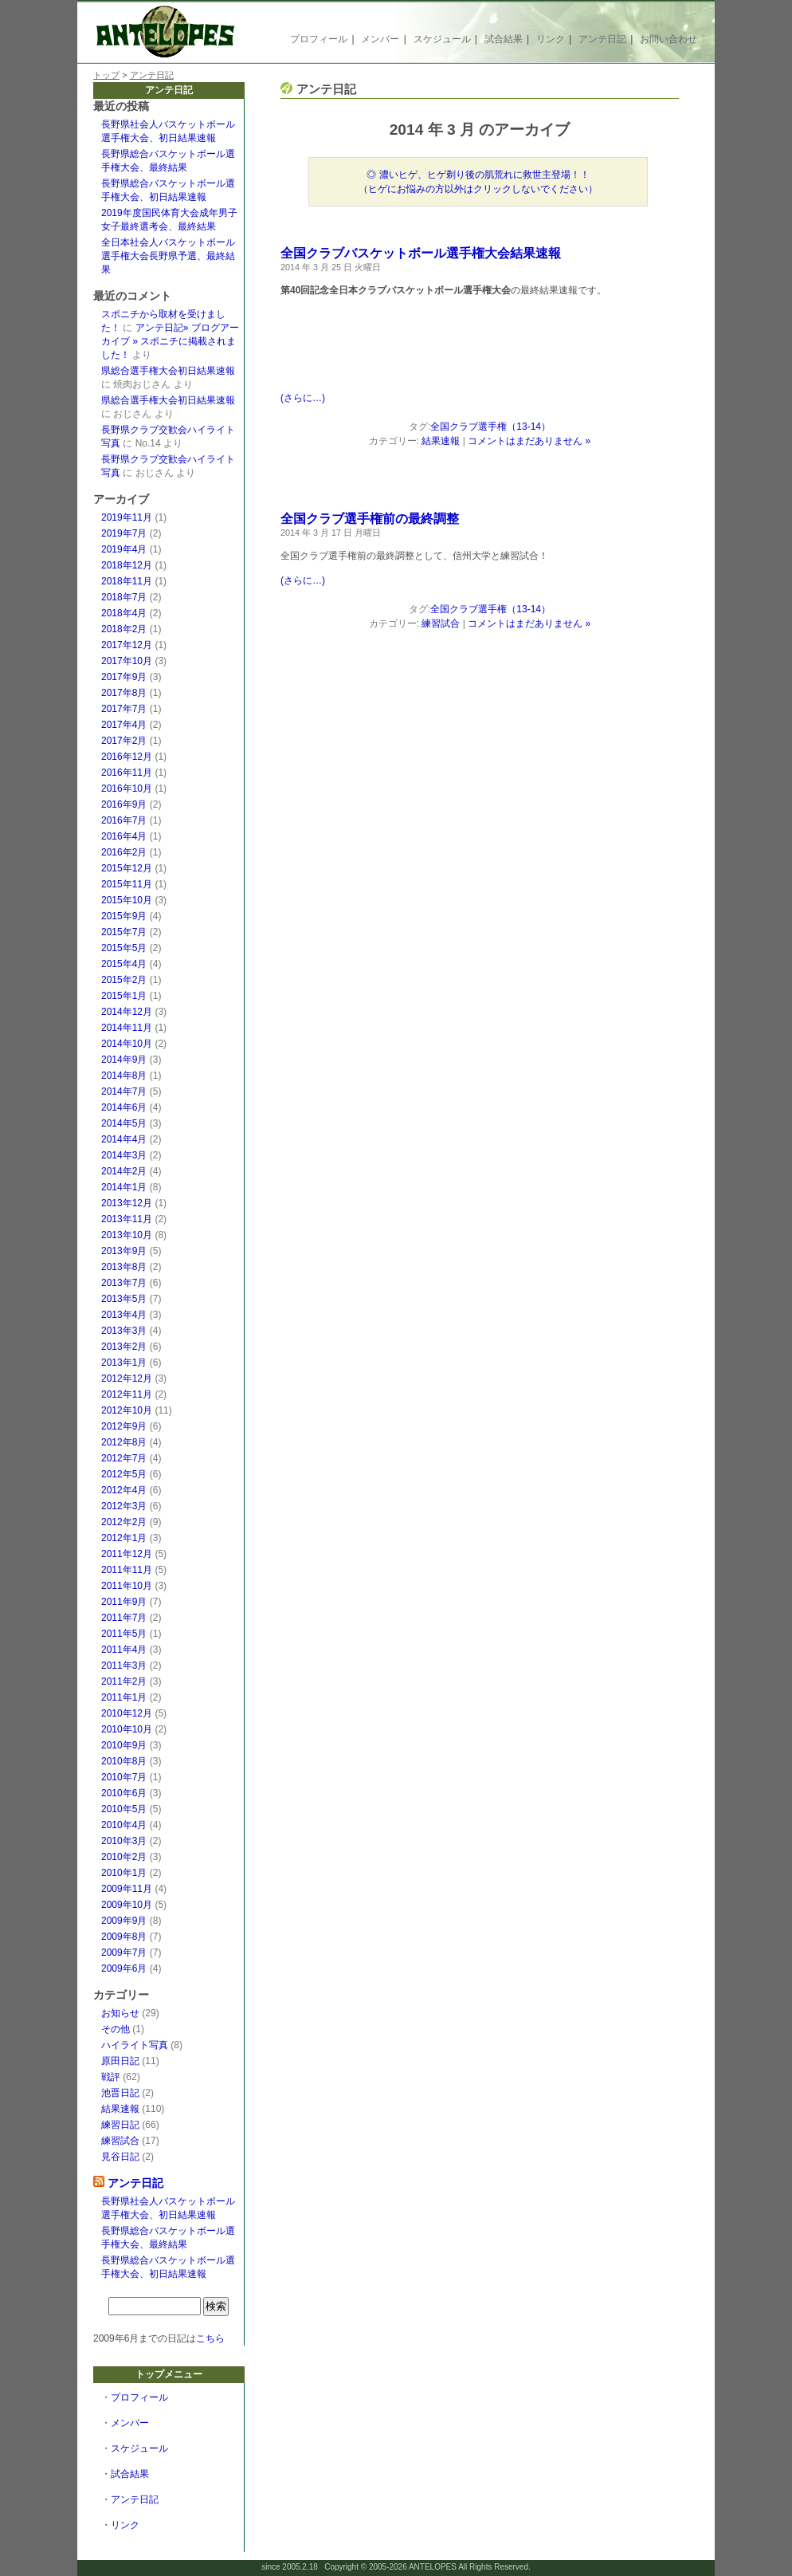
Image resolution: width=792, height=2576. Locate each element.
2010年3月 (124, 1840)
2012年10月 (126, 1410)
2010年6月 (124, 1793)
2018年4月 (124, 613)
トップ (106, 75)
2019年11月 (126, 517)
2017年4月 (124, 724)
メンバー (380, 39)
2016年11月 (126, 772)
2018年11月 (126, 581)
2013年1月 (124, 1362)
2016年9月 (124, 804)
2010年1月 (124, 1872)
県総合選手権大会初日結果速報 (168, 370)
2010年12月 (126, 1713)
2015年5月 (124, 948)
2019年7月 (124, 533)
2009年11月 (126, 1888)
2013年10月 (126, 1235)
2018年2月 (124, 629)
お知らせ (120, 2013)
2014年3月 (124, 1155)
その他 (115, 2029)
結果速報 (120, 2108)
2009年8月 (124, 1936)
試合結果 (503, 39)
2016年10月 (126, 788)
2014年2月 (124, 1171)
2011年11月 (126, 1569)
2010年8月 (124, 1761)
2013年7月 (124, 1282)
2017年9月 (124, 676)
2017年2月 (124, 740)
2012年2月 (124, 1522)
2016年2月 (124, 852)
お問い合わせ (668, 39)
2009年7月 (124, 1952)
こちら (210, 2338)
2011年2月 (124, 1681)
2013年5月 (124, 1298)
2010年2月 (124, 1856)
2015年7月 (124, 932)
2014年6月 (124, 1107)
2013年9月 (124, 1251)
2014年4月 (124, 1139)
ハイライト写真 (134, 2045)
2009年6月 (124, 1968)
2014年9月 (124, 1059)
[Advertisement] (466, 348)
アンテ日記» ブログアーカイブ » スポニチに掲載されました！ (170, 341)
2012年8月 (124, 1442)
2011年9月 (124, 1601)
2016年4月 (124, 836)
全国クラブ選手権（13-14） (490, 426)
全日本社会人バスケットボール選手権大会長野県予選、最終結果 (168, 256)
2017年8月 (124, 692)
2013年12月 (126, 1203)
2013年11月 (126, 1219)
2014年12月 (126, 1011)
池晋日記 (120, 2092)
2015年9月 (124, 916)
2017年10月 (126, 661)
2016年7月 (124, 820)
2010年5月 (124, 1809)
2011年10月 (126, 1585)
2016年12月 (126, 756)
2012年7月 (124, 1458)
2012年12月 (126, 1378)
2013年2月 (124, 1346)
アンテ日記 (602, 39)
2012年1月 (124, 1538)
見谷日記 (120, 2156)
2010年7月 (124, 1777)
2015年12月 (126, 868)
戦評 (110, 2076)
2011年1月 (124, 1697)
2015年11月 (126, 884)
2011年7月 (124, 1617)
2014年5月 (124, 1123)
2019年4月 (124, 549)
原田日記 (120, 2061)
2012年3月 (124, 1506)
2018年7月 (124, 597)
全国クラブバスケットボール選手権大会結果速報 (420, 253)
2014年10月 (126, 1043)
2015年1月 (124, 995)
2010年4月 (124, 1825)
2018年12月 (126, 565)
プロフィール (318, 39)
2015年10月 (126, 900)
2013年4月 (124, 1314)
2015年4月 (124, 963)
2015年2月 (124, 979)
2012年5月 (124, 1474)
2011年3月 (124, 1665)
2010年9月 (124, 1745)
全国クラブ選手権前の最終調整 (369, 518)
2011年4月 (124, 1649)
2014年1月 (124, 1187)
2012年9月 (124, 1426)
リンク (550, 39)
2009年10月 (126, 1904)
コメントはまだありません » (529, 440)
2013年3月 (124, 1330)
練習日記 (120, 2124)
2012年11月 (126, 1394)
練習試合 (120, 2140)
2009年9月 (124, 1920)
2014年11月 (126, 1027)
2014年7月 (124, 1091)
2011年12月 (126, 1553)
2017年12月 (126, 645)
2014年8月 (124, 1075)
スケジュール (442, 39)
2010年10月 (126, 1729)
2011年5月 (124, 1633)
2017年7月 (124, 708)
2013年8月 (124, 1266)
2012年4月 (124, 1490)
